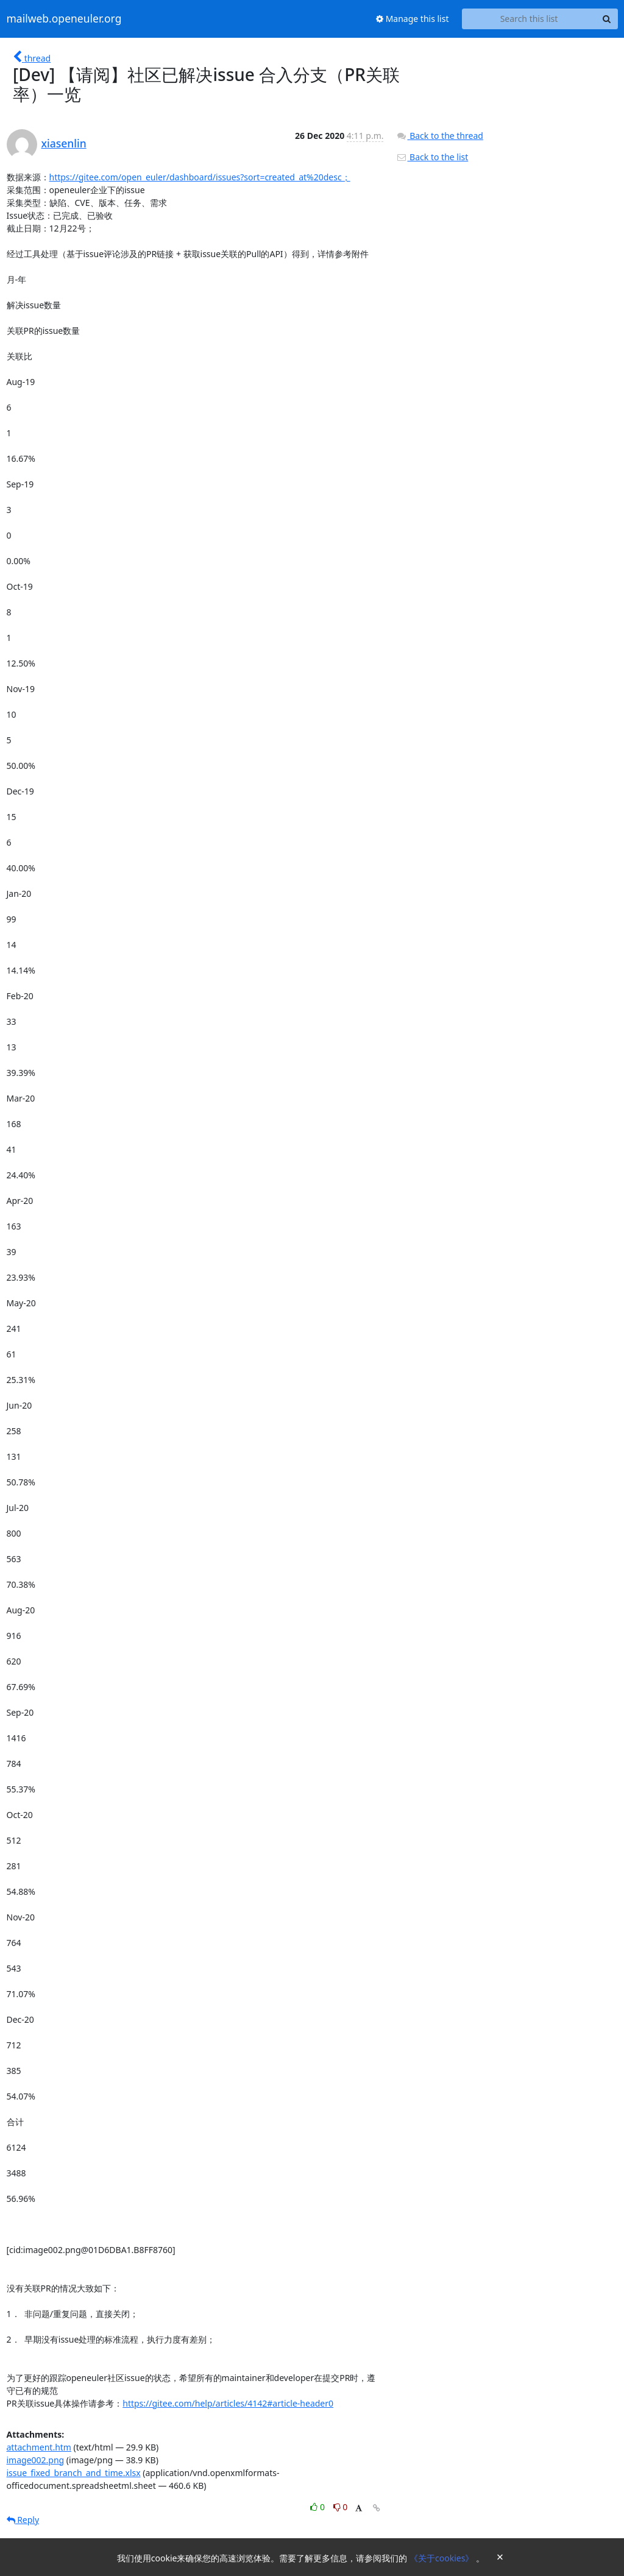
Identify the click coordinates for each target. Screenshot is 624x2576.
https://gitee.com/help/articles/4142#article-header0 (227, 2403)
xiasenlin (64, 143)
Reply (23, 2519)
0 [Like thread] (318, 2507)
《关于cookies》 (443, 2558)
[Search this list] (529, 19)
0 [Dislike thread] (340, 2507)
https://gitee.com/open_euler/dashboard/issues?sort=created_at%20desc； (199, 177)
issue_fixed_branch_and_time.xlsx (74, 2473)
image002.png (36, 2460)
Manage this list (412, 18)
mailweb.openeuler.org (64, 19)
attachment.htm (39, 2447)
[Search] (607, 19)
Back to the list (432, 157)
